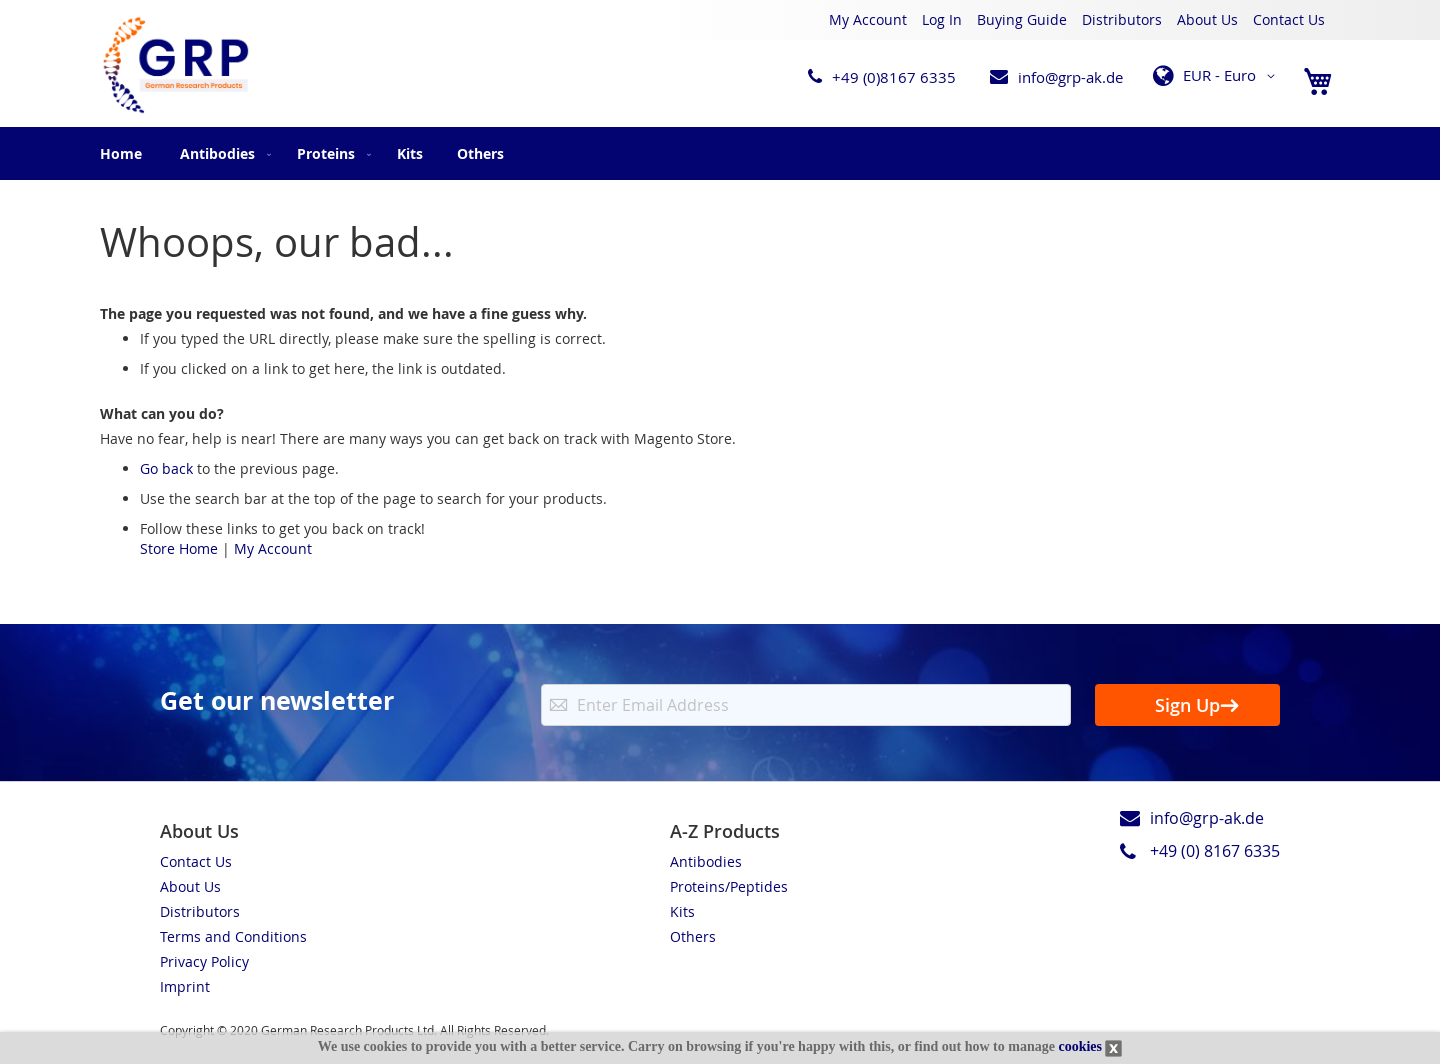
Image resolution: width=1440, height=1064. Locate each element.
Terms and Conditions (233, 936)
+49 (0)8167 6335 (894, 77)
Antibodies (706, 861)
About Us (1207, 19)
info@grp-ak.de (1070, 77)
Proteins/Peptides (729, 886)
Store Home (179, 548)
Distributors (1122, 19)
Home (121, 153)
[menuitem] (221, 153)
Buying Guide (1022, 19)
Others (693, 936)
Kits (682, 911)
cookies (1080, 1046)
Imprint (185, 986)
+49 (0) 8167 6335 (1215, 851)
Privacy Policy (204, 961)
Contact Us (1289, 19)
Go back (166, 468)
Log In (942, 19)
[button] (1217, 76)
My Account (868, 19)
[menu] (720, 153)
